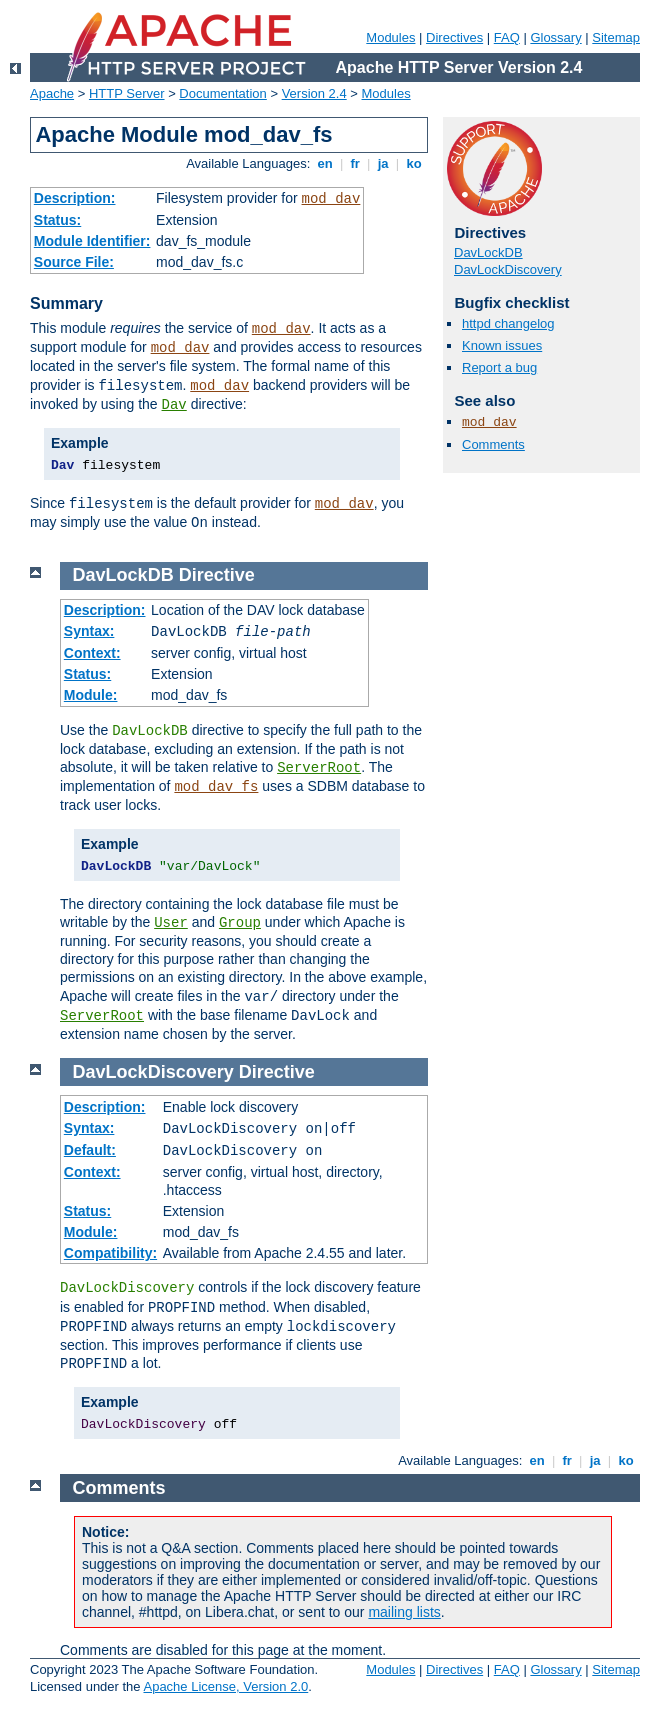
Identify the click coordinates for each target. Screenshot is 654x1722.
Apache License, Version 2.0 (225, 1686)
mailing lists (404, 1612)
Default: (90, 1150)
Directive (217, 575)
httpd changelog (508, 323)
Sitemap (616, 37)
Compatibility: (110, 1253)
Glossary (555, 37)
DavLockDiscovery (508, 269)
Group (240, 923)
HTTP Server (127, 93)
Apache (52, 93)
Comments (493, 444)
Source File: (74, 262)
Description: (75, 198)
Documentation (222, 93)
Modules (390, 37)
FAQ (507, 37)
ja (383, 163)
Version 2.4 (314, 93)
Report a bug (499, 367)
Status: (57, 220)
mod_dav (331, 199)
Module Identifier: (92, 241)
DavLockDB (488, 252)
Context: (92, 653)
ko (414, 163)
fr (355, 163)
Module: (91, 695)
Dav (174, 405)
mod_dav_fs (216, 787)
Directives (454, 37)
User (171, 923)
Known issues (502, 345)
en (325, 163)
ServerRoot (319, 768)
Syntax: (89, 631)
